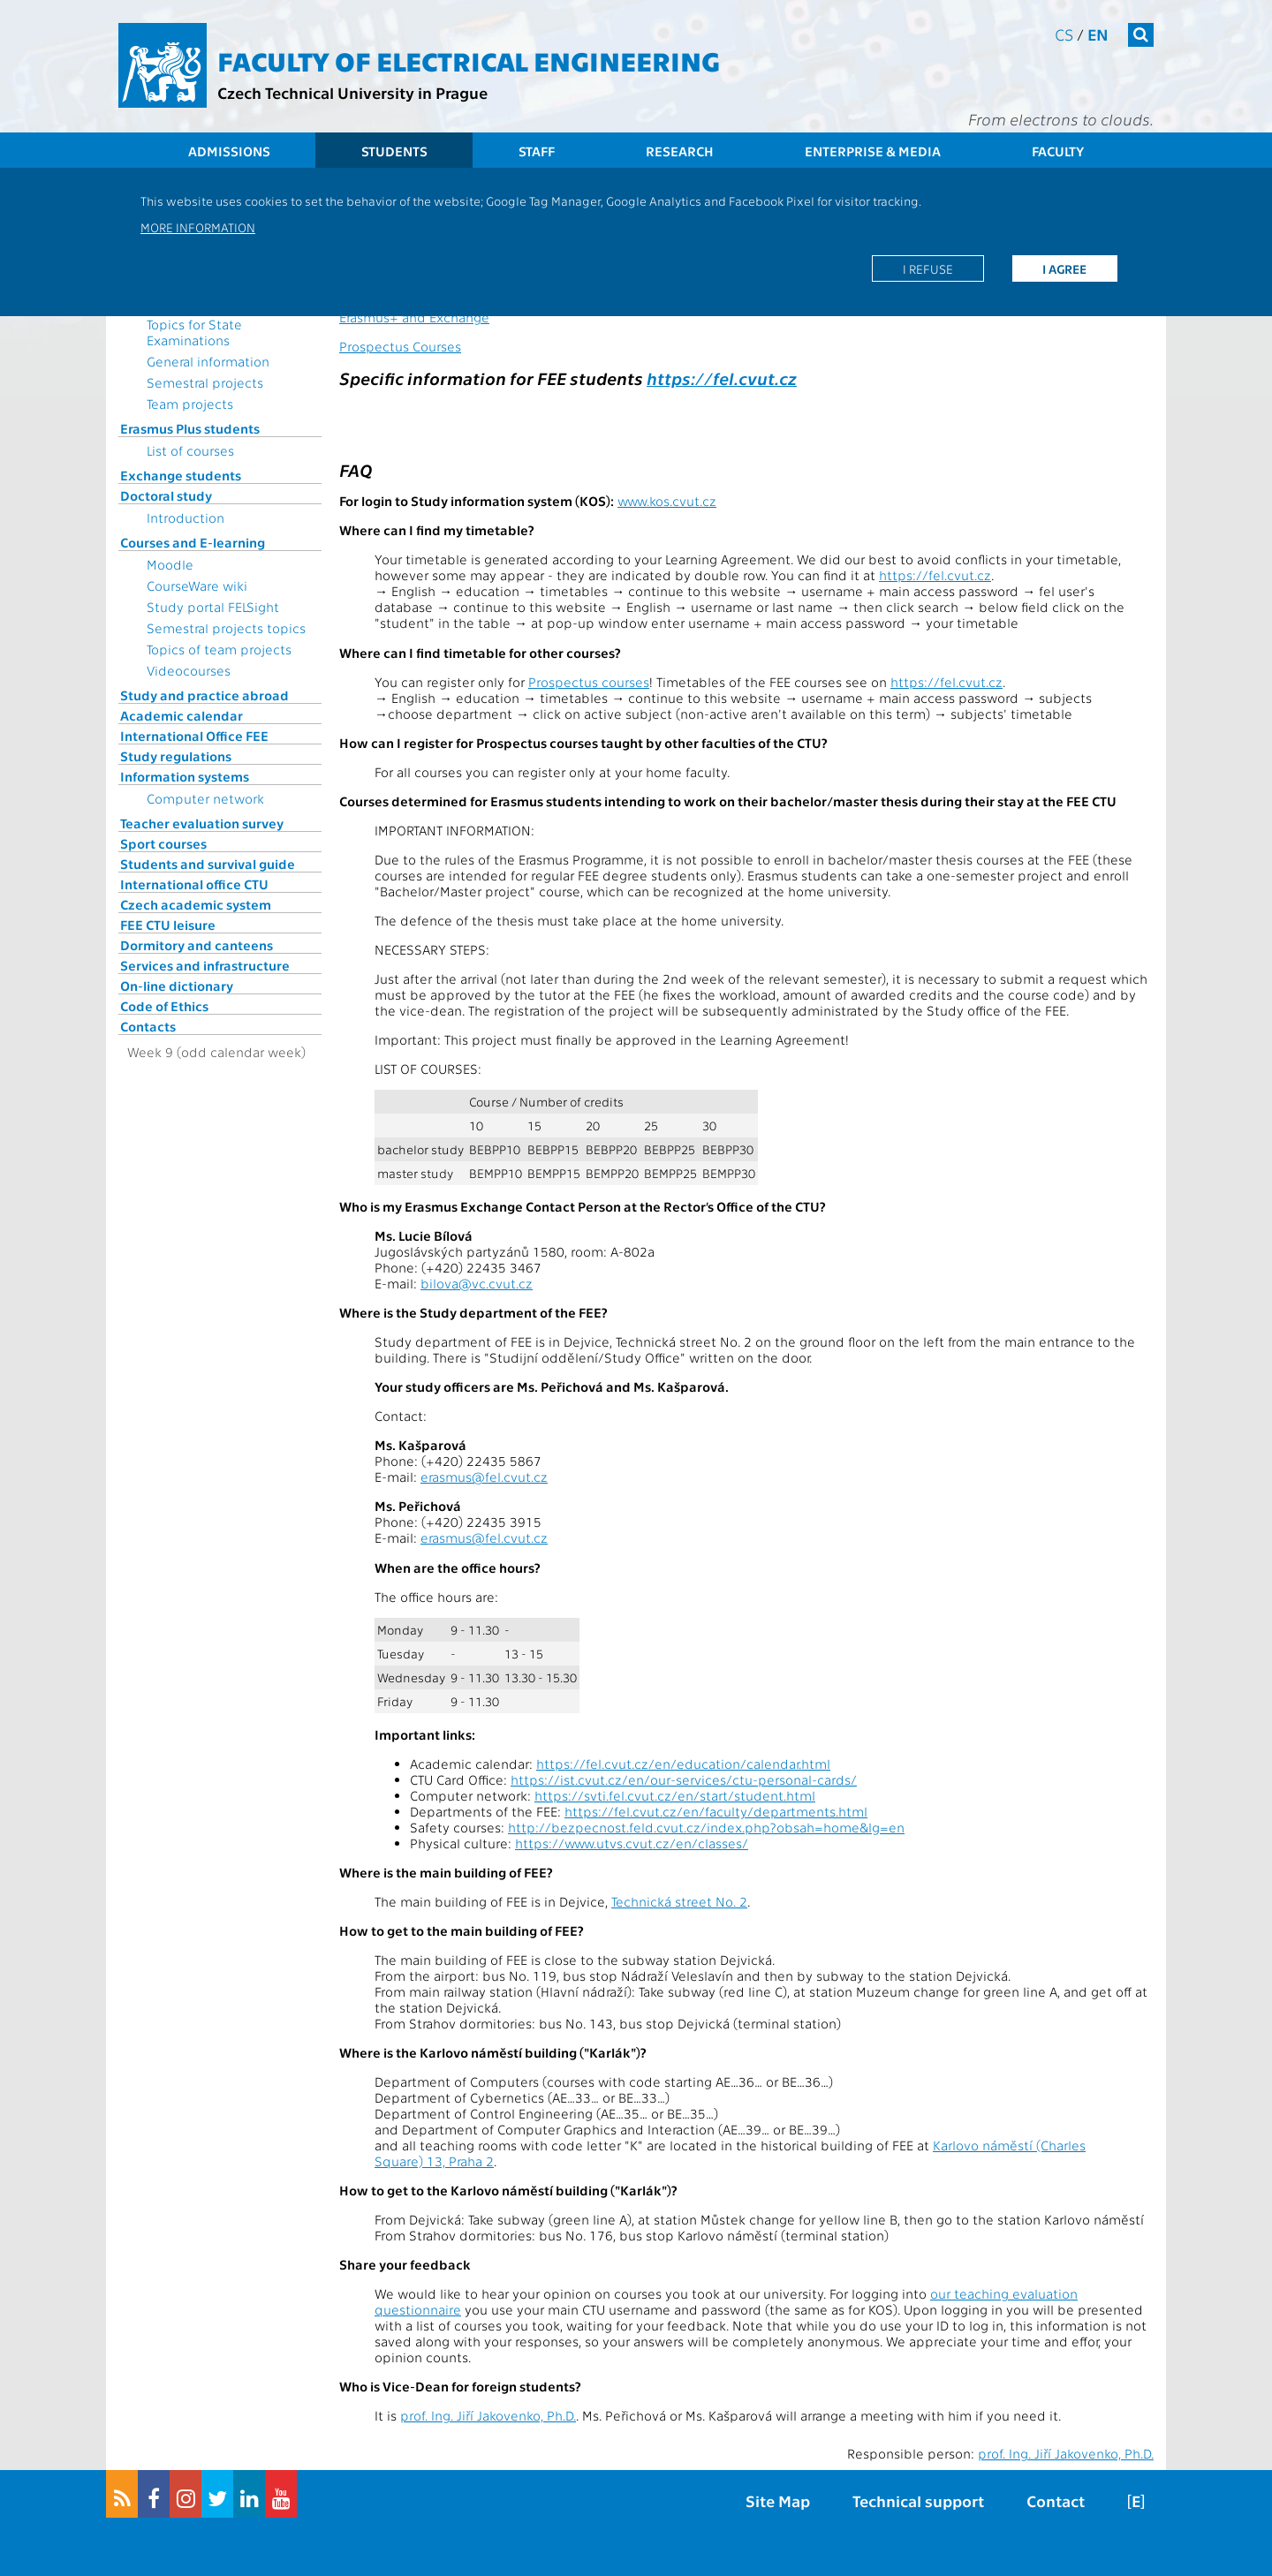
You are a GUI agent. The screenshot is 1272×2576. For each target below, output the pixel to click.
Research (680, 151)
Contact (1055, 2500)
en (1098, 34)
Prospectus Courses (400, 346)
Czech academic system (195, 904)
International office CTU (194, 884)
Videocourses (189, 670)
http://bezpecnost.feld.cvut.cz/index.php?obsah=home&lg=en (706, 1827)
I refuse (928, 268)
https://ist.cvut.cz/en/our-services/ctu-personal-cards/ (684, 1779)
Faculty (1058, 151)
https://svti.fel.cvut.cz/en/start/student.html (674, 1795)
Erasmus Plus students (190, 428)
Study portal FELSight (213, 607)
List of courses (190, 450)
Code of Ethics (164, 1006)
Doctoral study (166, 495)
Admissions (229, 151)
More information (197, 227)
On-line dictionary (176, 985)
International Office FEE (194, 736)
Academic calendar (181, 715)
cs (1064, 34)
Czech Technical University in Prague (352, 92)
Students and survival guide (207, 864)
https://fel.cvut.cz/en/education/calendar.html (683, 1763)
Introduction (185, 517)
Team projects (190, 404)
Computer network (205, 798)
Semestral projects (205, 382)
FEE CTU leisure (168, 925)
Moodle (170, 564)
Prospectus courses (588, 682)
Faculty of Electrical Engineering (468, 60)
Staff (537, 151)
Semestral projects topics (226, 628)
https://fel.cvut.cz (722, 377)
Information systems (184, 776)
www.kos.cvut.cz (666, 501)
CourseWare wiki (197, 585)
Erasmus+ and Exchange (414, 317)
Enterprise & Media (873, 151)
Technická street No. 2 (679, 1901)
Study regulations (175, 756)
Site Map (778, 2500)
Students (394, 151)
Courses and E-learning (192, 542)
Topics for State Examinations (194, 332)
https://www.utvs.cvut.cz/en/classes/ (631, 1843)
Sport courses (163, 843)
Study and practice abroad (204, 695)
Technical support (918, 2500)
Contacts (148, 1026)
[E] (1136, 2500)
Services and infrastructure (205, 965)
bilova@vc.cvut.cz (476, 1283)
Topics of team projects (219, 649)
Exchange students (180, 475)
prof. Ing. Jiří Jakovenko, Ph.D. (488, 2415)
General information (208, 361)
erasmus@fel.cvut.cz (484, 1476)
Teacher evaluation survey (202, 823)
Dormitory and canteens (196, 945)
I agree (1064, 268)
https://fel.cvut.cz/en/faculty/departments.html (715, 1811)
